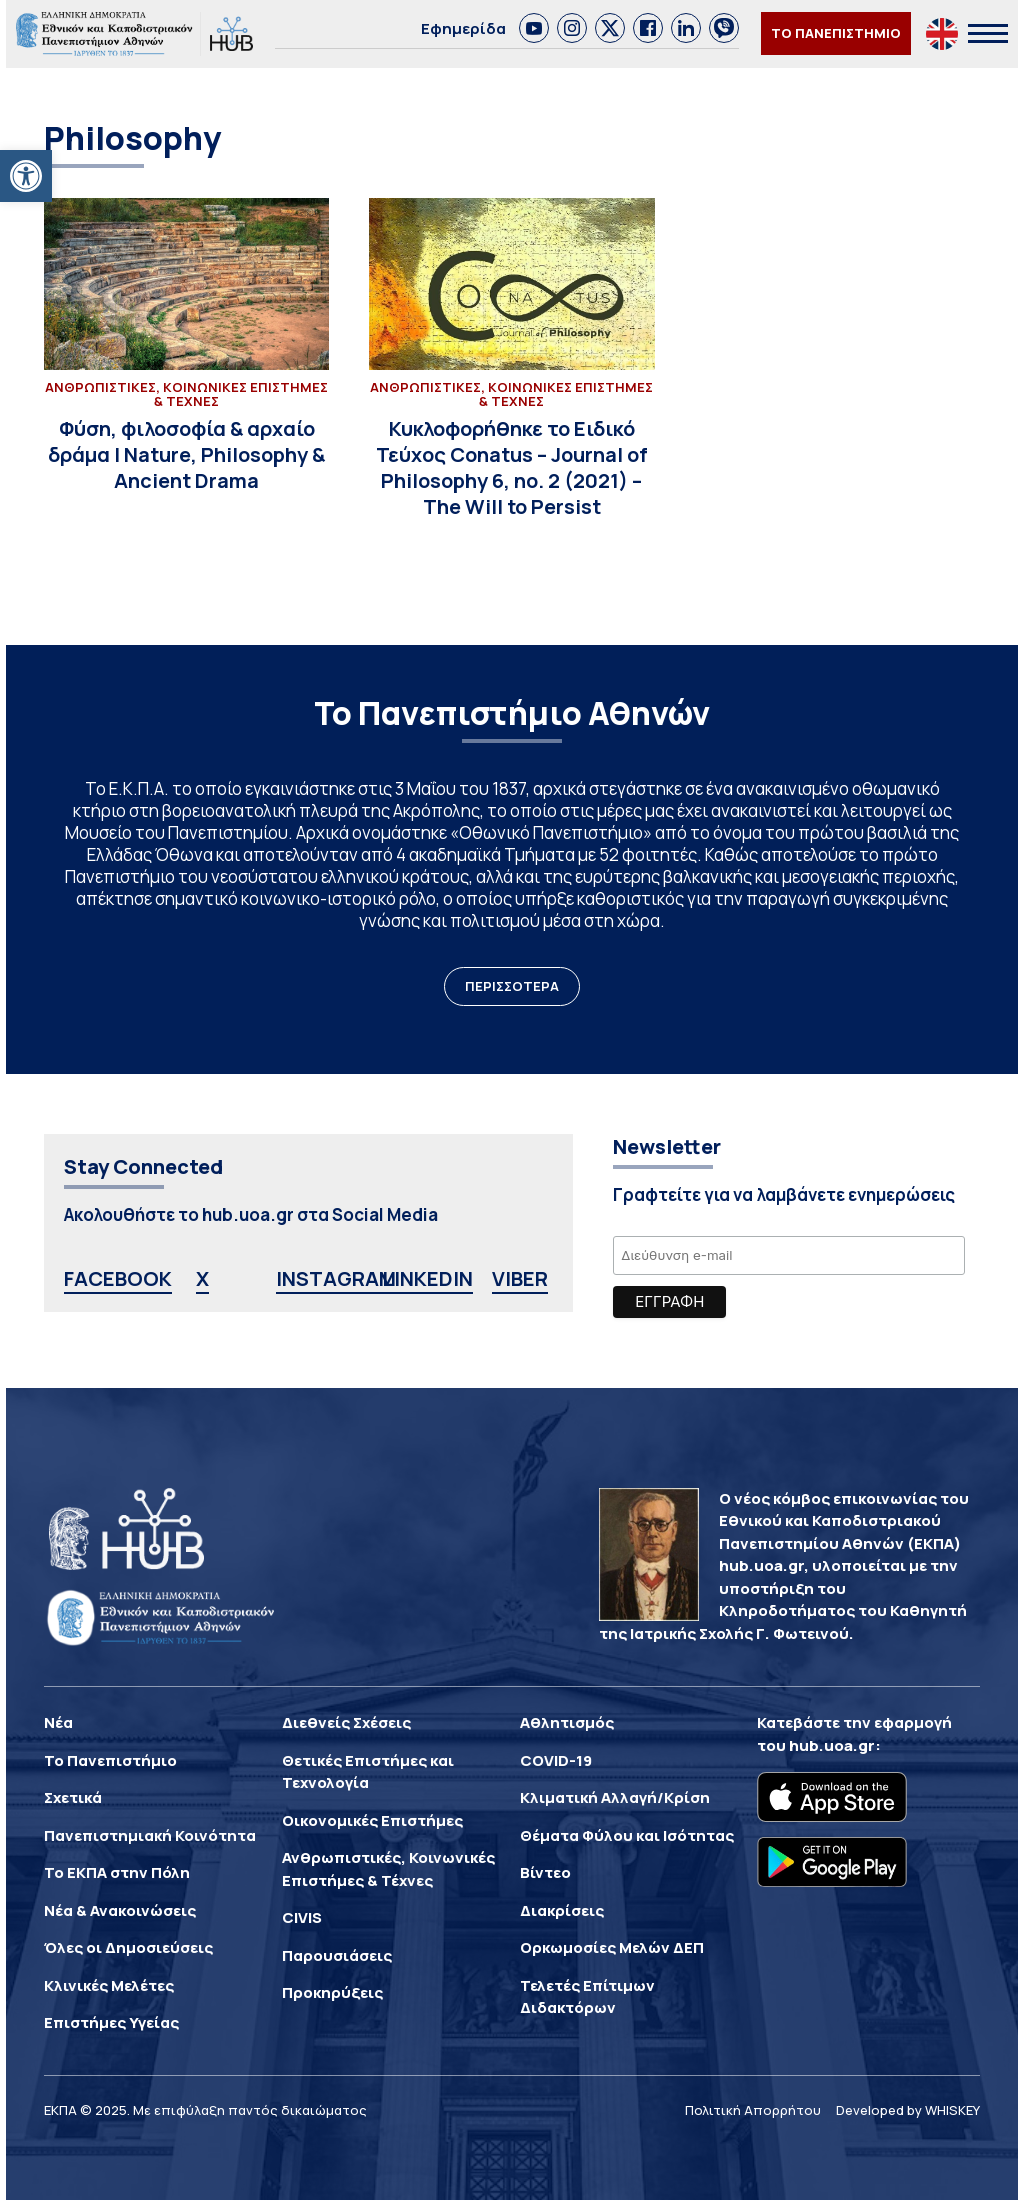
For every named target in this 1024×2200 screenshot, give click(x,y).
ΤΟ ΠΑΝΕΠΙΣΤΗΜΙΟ (836, 33)
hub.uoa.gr (832, 1745)
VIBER (520, 1278)
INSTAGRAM (336, 1278)
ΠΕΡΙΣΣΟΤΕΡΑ (512, 986)
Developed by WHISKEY (908, 2110)
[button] (26, 176)
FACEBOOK (118, 1278)
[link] (534, 28)
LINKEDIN (427, 1278)
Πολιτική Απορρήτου (753, 2110)
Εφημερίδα (463, 28)
